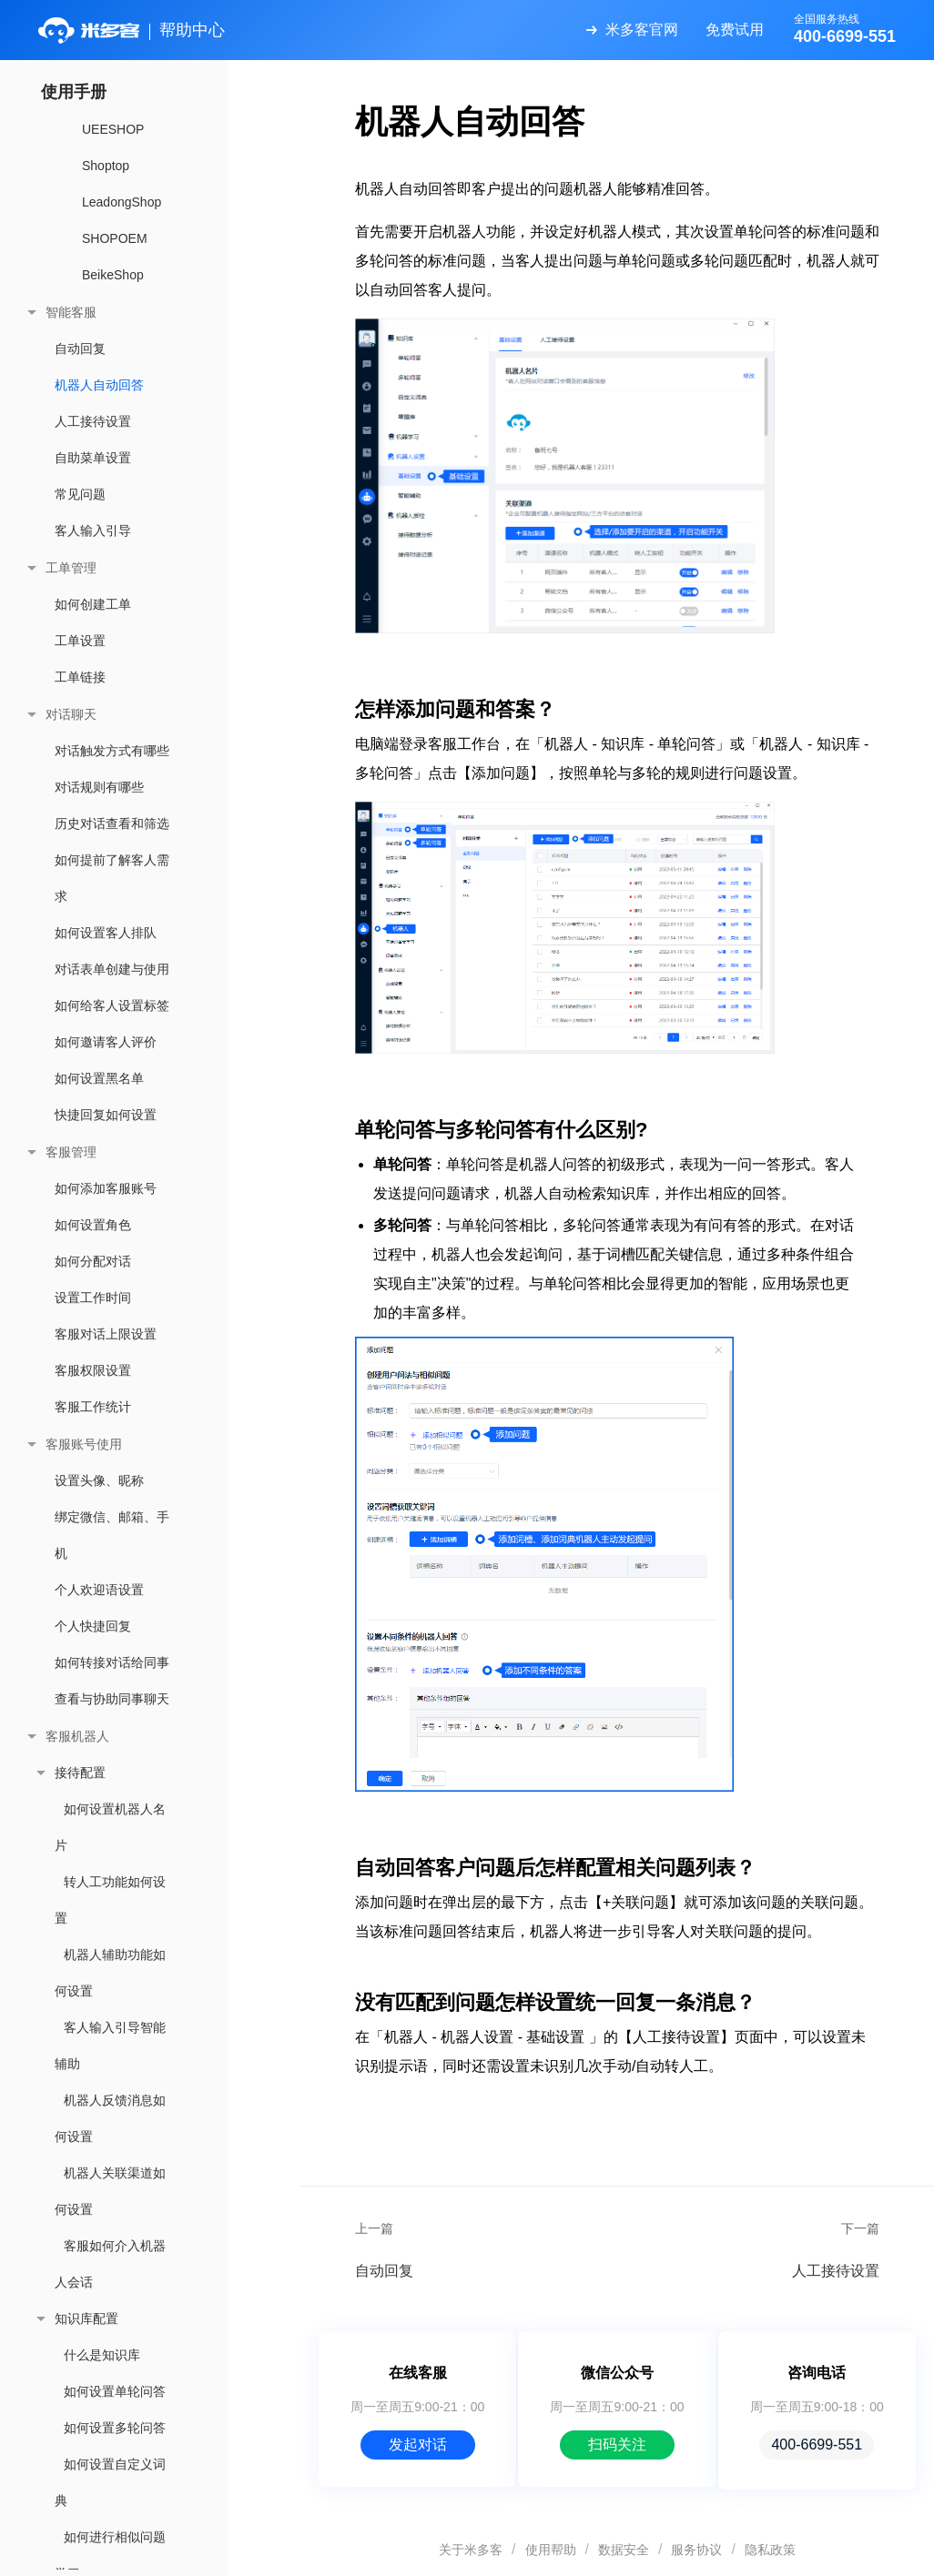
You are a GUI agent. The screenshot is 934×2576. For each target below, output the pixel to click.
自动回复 (80, 348)
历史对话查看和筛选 (112, 823)
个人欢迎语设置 (99, 1589)
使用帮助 (550, 2549)
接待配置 (80, 1772)
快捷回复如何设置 (106, 1114)
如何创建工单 (93, 604)
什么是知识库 (102, 2355)
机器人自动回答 (99, 385)
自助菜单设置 (93, 457)
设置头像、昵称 (99, 1480)
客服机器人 (77, 1736)
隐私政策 (770, 2549)
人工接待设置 (93, 421)
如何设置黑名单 (99, 1078)
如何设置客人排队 (106, 932)
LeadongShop (121, 202)
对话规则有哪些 (99, 787)
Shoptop (105, 165)
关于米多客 (471, 2549)
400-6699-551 (816, 2444)
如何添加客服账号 (106, 1188)
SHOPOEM (114, 238)
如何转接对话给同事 (112, 1662)
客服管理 (71, 1152)
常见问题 (80, 494)
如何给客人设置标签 (112, 1005)
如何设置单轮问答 (115, 2391)
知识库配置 (86, 2318)
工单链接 (80, 677)
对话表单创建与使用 (112, 969)
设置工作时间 (93, 1297)
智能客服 (71, 312)
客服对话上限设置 (106, 1334)
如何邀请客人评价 (106, 1042)
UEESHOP (113, 129)
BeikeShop (113, 275)
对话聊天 (71, 714)
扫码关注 (617, 2444)
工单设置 (80, 640)
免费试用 (735, 29)
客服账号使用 (84, 1444)
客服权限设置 (93, 1370)
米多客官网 (641, 29)
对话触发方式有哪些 (112, 750)
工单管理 (71, 568)
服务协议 (696, 2549)
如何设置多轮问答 (115, 2427)
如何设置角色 (93, 1224)
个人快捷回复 (93, 1626)
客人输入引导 (93, 530)
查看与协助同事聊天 (112, 1699)
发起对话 (418, 2444)
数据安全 (623, 2549)
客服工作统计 (93, 1406)
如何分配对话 (93, 1261)
